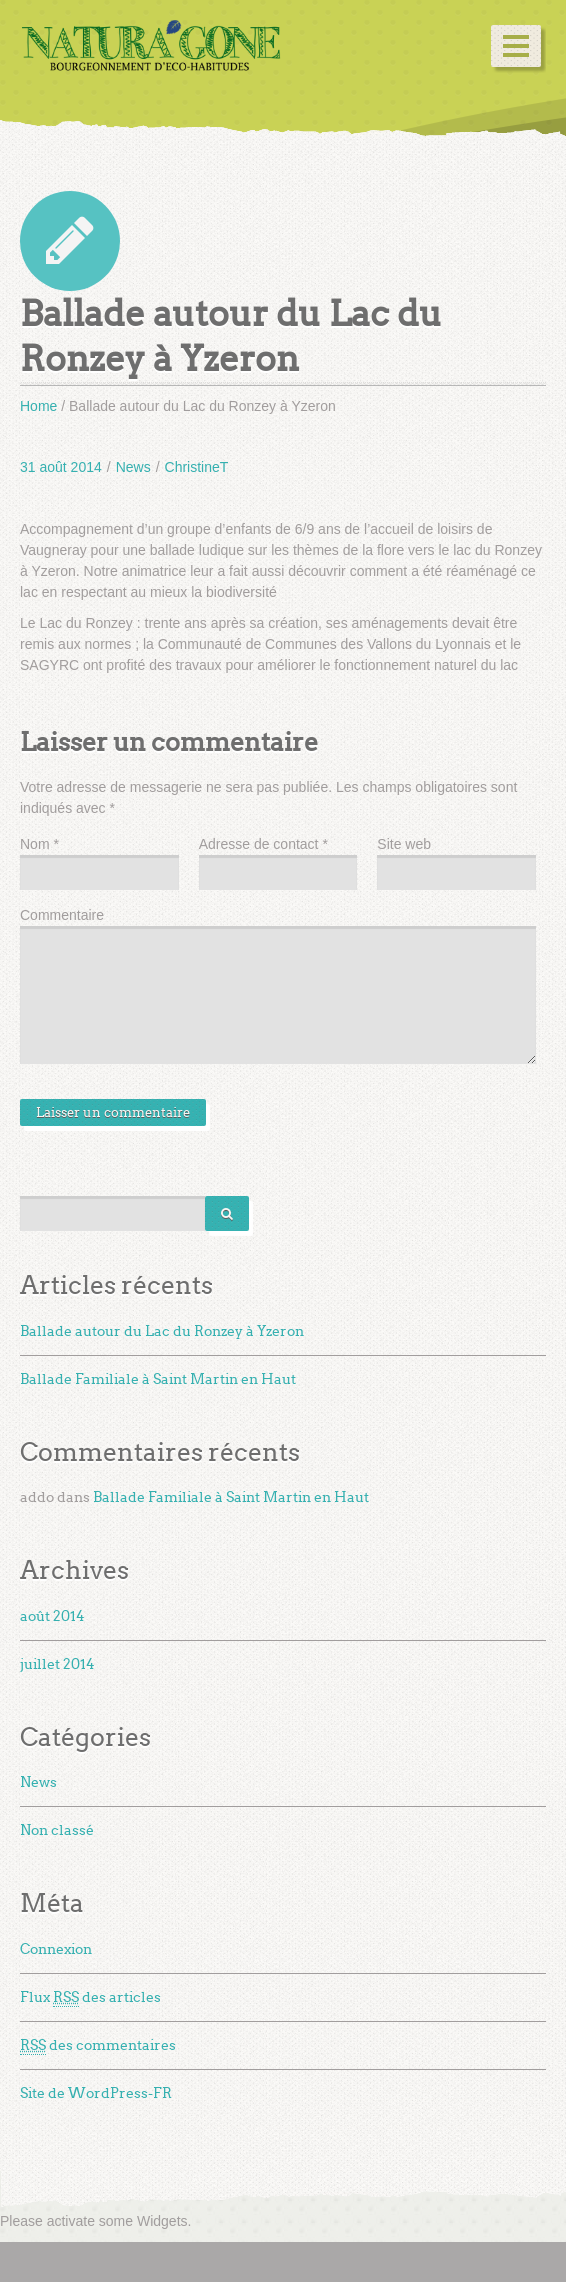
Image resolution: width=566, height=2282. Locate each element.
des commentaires (98, 2046)
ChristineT (197, 467)
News (133, 467)
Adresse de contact (263, 844)
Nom (39, 844)
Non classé (57, 1830)
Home (38, 406)
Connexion (56, 1949)
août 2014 (52, 1616)
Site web (404, 844)
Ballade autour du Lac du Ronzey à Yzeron (162, 1331)
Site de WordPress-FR (96, 2093)
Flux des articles (90, 1998)
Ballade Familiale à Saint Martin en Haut (158, 1379)
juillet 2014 (57, 1664)
